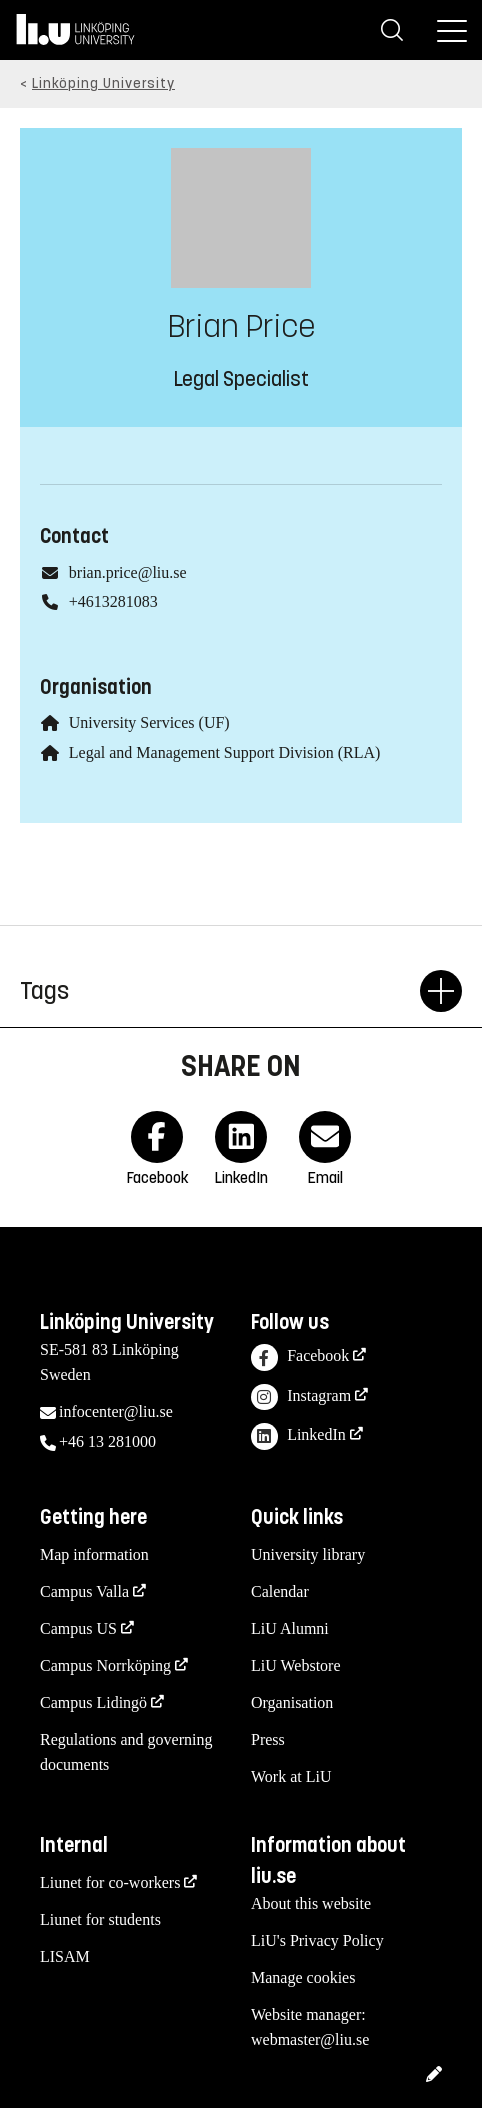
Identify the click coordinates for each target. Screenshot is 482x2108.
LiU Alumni (290, 1628)
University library (308, 1554)
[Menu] (452, 30)
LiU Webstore (296, 1665)
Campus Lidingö (93, 1702)
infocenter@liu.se (116, 1411)
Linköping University (103, 83)
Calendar (280, 1591)
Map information (94, 1554)
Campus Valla (84, 1591)
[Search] (392, 30)
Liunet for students (100, 1919)
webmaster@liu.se (310, 2039)
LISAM (65, 1956)
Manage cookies (303, 1977)
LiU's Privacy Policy (317, 1940)
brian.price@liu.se (128, 572)
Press (268, 1739)
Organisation (292, 1702)
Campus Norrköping (105, 1665)
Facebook (300, 1357)
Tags (220, 991)
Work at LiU (291, 1776)
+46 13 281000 (107, 1441)
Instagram (301, 1397)
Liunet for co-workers (110, 1882)
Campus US (78, 1628)
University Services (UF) (149, 722)
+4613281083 (113, 601)
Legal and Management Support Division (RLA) (225, 752)
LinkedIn (298, 1436)
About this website (311, 1903)
